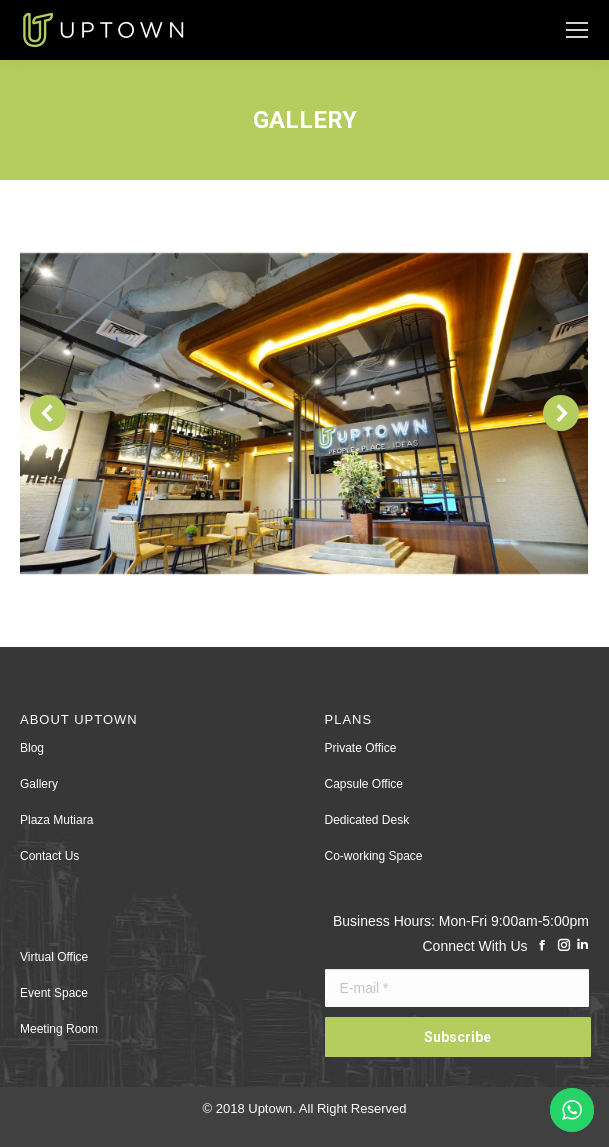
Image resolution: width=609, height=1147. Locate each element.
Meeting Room (59, 1029)
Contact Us (49, 856)
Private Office (361, 748)
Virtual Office (54, 957)
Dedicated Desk (367, 820)
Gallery (39, 784)
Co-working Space (374, 856)
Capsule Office (364, 784)
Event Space (54, 993)
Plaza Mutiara (56, 820)
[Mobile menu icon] (577, 30)
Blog (32, 748)
